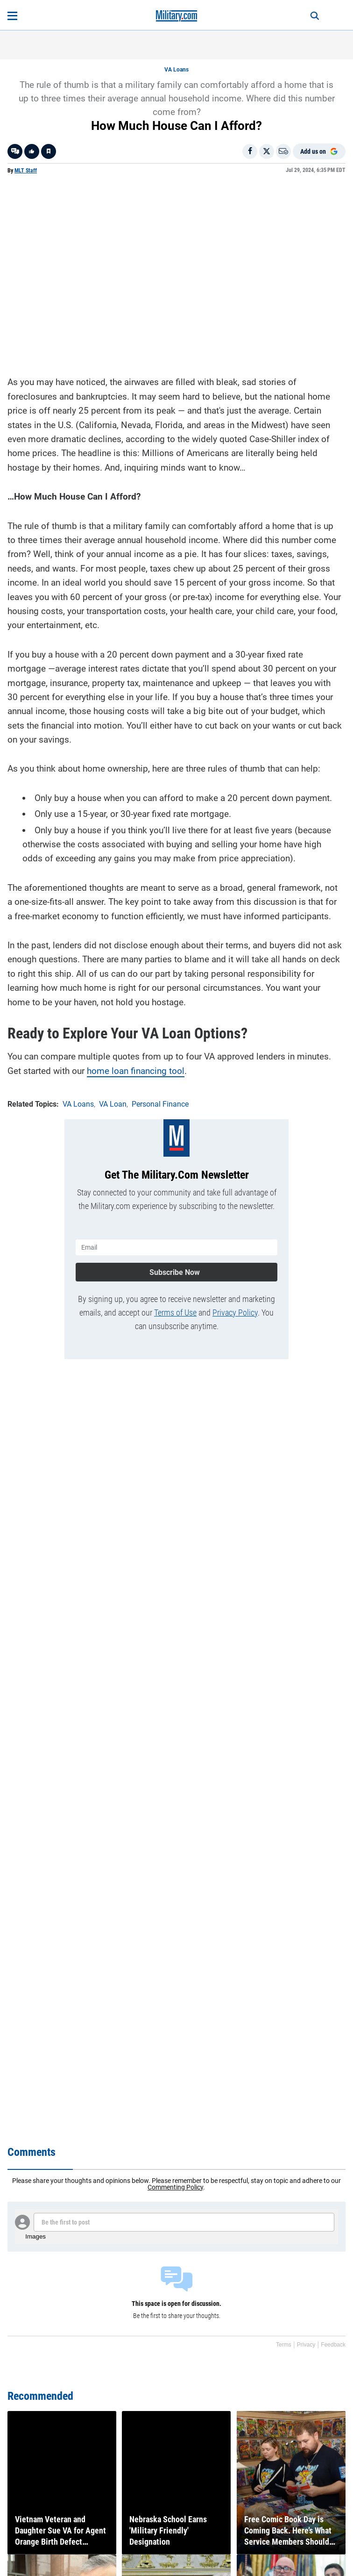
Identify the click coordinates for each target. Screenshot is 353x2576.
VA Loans (176, 69)
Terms (283, 2344)
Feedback (333, 2344)
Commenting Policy (175, 2187)
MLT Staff (25, 170)
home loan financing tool (135, 1071)
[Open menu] (12, 16)
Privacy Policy (235, 1312)
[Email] (283, 151)
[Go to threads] (14, 151)
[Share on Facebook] (249, 151)
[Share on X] (266, 151)
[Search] (314, 15)
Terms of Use (175, 1312)
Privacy (306, 2344)
